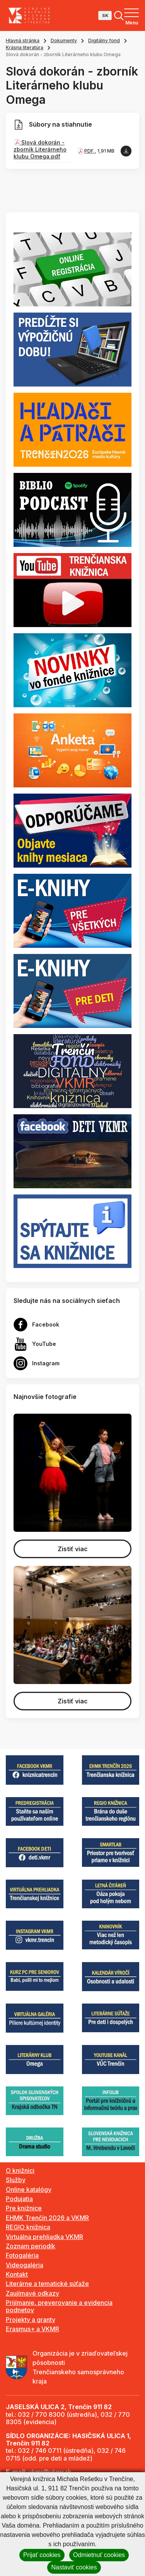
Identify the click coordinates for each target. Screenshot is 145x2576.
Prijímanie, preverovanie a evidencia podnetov (59, 2306)
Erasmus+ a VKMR (32, 2329)
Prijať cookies (42, 2555)
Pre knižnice (24, 2208)
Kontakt (17, 2274)
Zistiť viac (73, 1549)
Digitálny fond (104, 40)
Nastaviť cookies (74, 2567)
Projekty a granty (30, 2319)
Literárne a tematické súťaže (47, 2283)
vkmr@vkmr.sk (50, 2472)
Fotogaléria (22, 2255)
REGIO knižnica (28, 2227)
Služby (16, 2180)
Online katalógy (28, 2189)
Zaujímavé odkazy (32, 2293)
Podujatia (19, 2199)
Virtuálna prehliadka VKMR (44, 2237)
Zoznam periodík (30, 2246)
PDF (89, 151)
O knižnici (20, 2170)
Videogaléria (24, 2265)
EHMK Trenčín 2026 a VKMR (47, 2218)
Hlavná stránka (22, 40)
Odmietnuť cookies (99, 2555)
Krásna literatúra (24, 47)
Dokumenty (64, 40)
